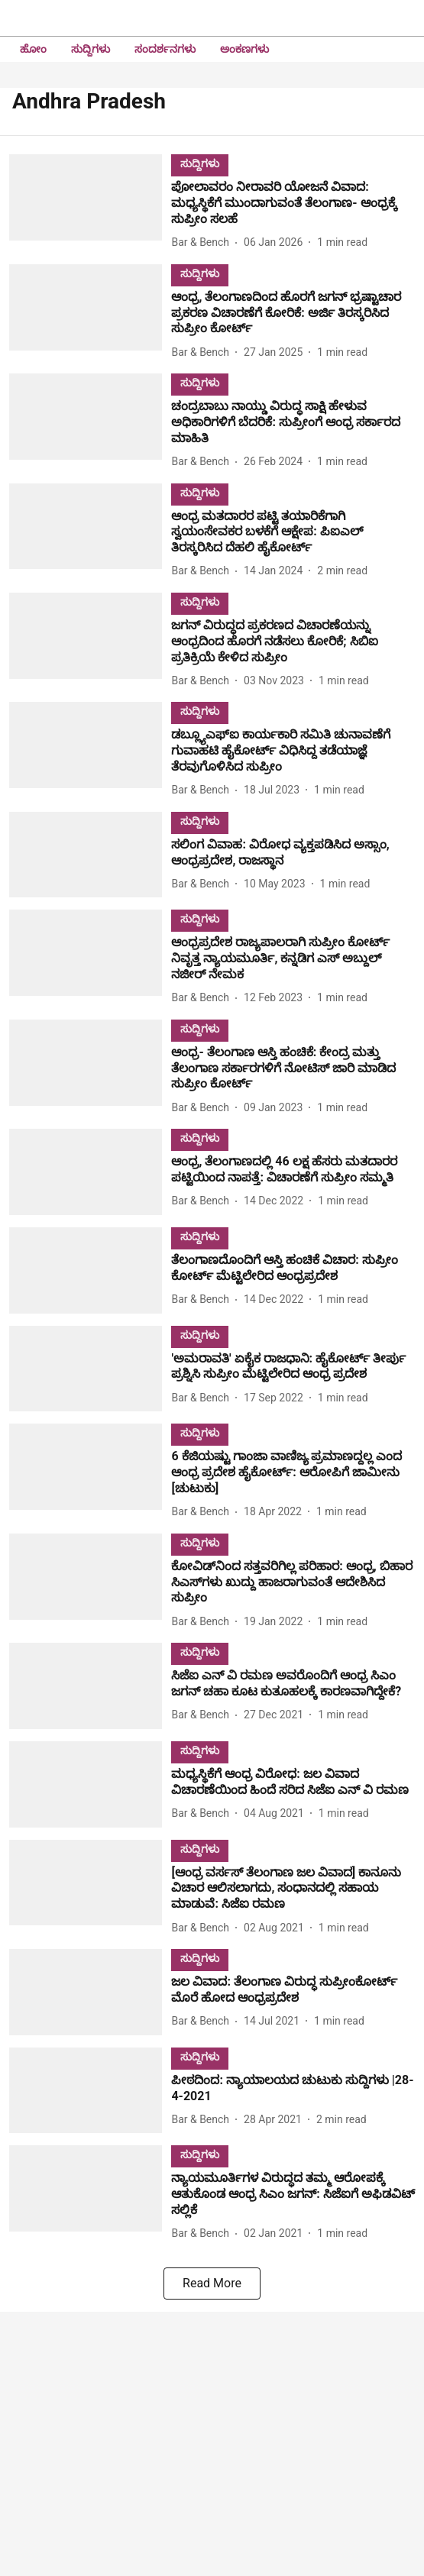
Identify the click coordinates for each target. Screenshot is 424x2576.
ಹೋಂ (33, 49)
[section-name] (199, 163)
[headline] (293, 203)
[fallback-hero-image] (90, 202)
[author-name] (203, 242)
